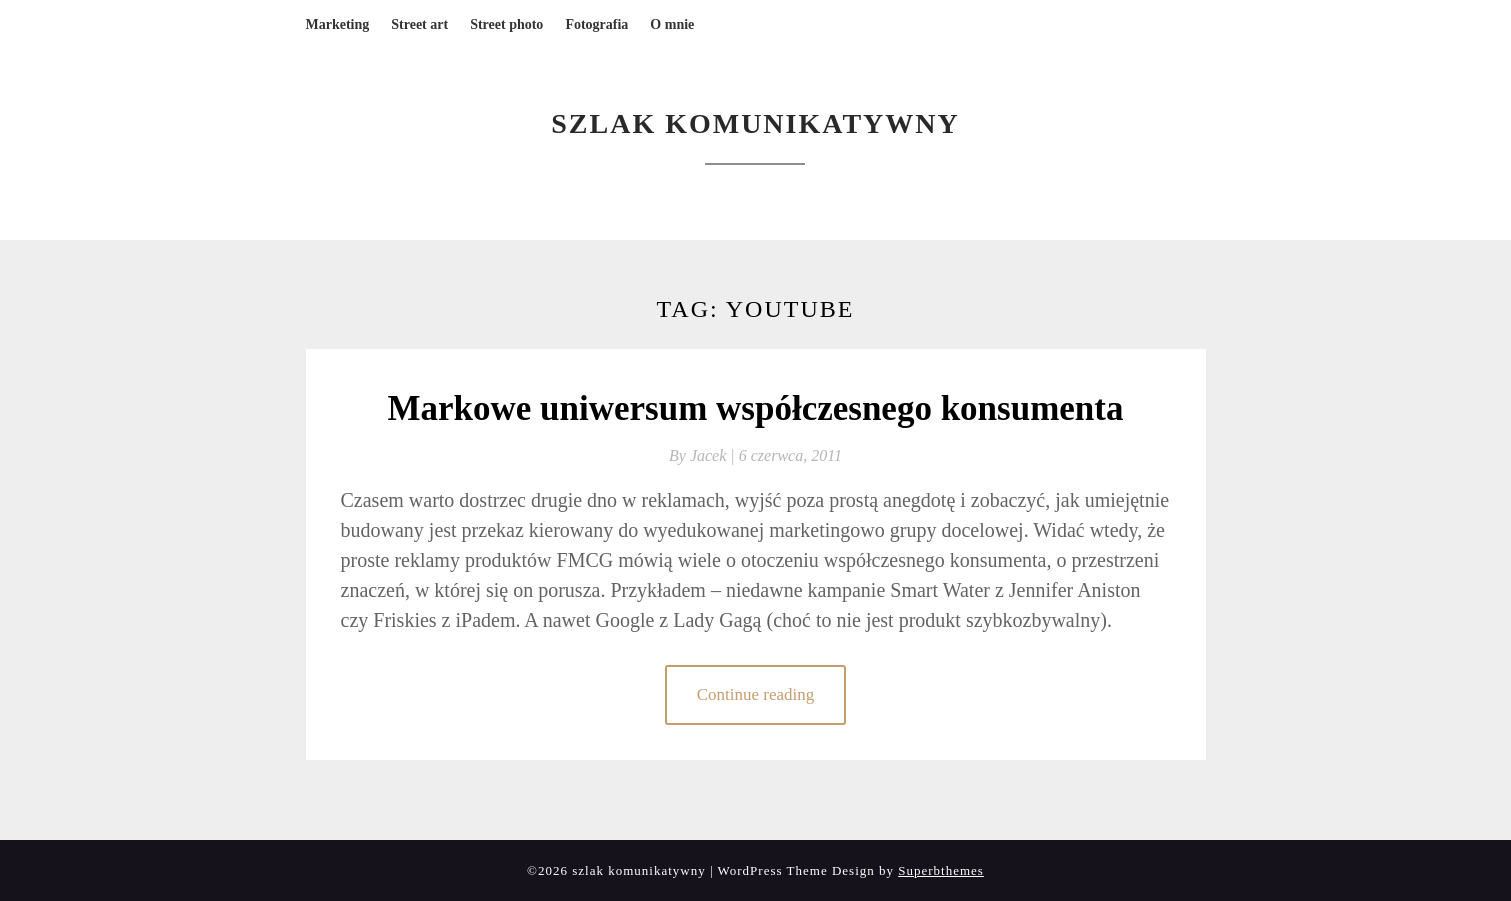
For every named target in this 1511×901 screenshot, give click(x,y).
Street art (419, 24)
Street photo (506, 24)
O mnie (672, 24)
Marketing (338, 24)
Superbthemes (941, 870)
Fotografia (596, 24)
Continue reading (756, 694)
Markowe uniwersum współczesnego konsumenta (756, 408)
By (704, 455)
